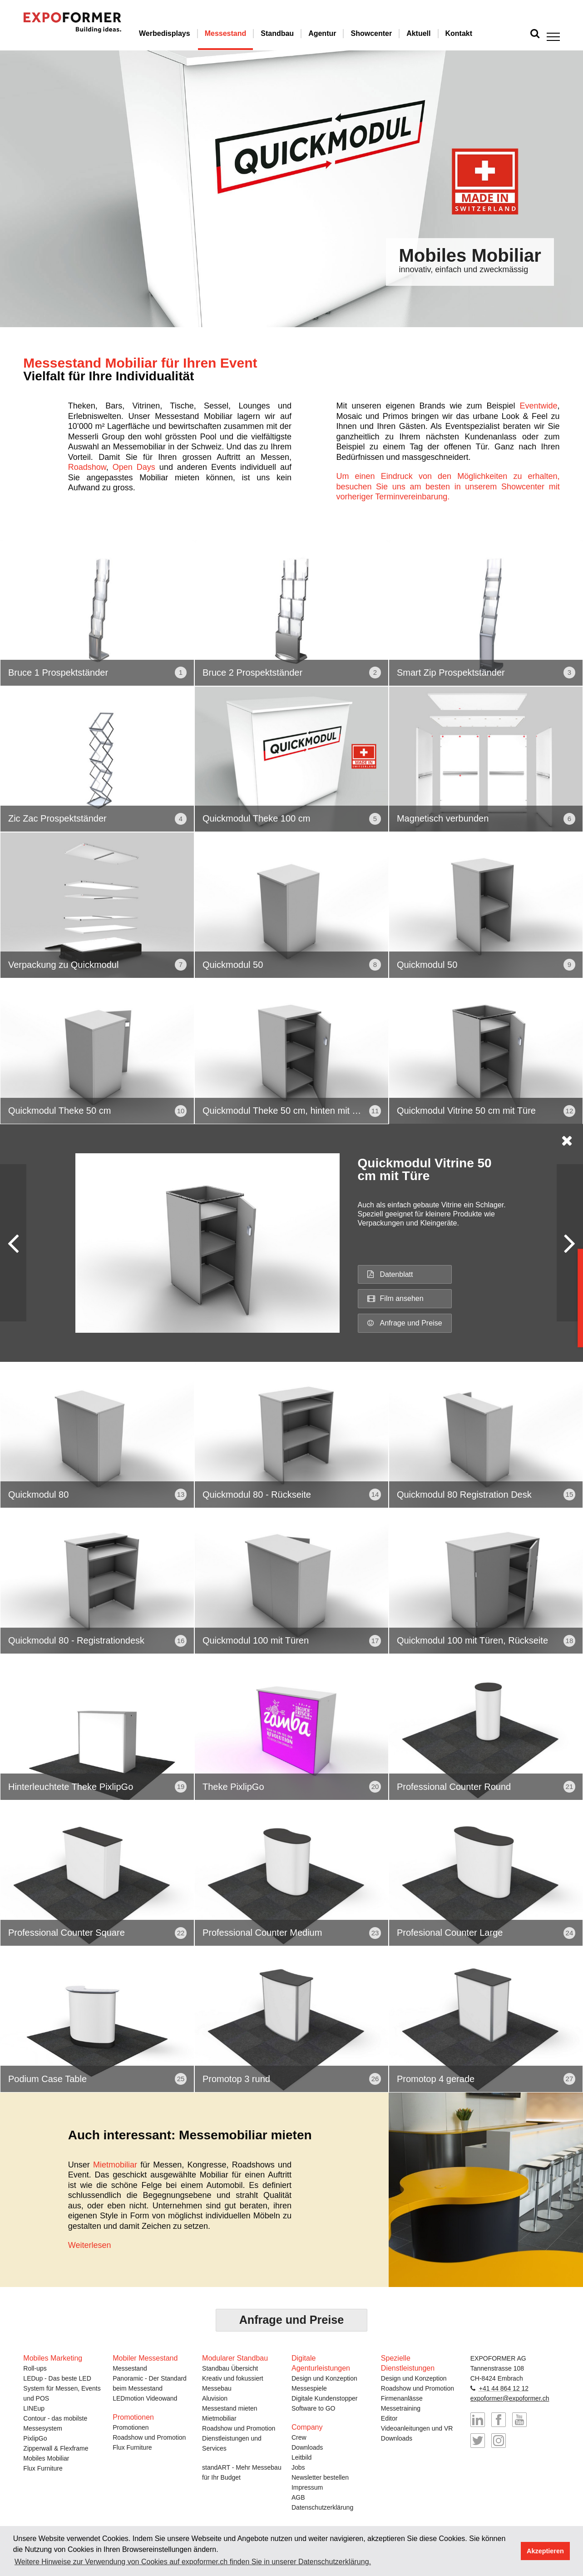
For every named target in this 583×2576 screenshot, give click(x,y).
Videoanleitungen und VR (417, 2427)
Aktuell (432, 33)
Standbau (290, 33)
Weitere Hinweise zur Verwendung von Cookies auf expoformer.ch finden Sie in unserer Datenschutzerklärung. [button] (193, 2562)
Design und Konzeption (324, 2377)
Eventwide (539, 405)
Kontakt (472, 33)
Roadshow (87, 467)
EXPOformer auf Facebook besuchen (498, 2419)
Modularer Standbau (235, 2357)
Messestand (239, 33)
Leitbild (301, 2456)
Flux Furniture (42, 2467)
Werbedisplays (178, 33)
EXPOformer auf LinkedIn (477, 2419)
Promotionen (130, 2426)
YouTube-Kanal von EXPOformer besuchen (519, 2419)
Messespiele (309, 2387)
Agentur (336, 33)
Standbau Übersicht (230, 2367)
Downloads (307, 2446)
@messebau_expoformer (498, 2439)
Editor (389, 2417)
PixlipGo (35, 2437)
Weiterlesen (89, 2245)
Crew (299, 2436)
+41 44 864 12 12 (504, 2387)
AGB (298, 2496)
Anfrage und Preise (404, 1323)
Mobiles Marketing (52, 2357)
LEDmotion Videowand (145, 2397)
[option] (291, 188)
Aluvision (214, 2397)
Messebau (217, 2387)
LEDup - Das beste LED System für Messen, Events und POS (61, 2387)
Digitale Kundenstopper (325, 2397)
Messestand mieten (229, 2407)
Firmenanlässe (402, 2397)
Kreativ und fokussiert (232, 2377)
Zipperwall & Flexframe (55, 2447)
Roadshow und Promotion (149, 2436)
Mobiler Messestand (145, 2357)
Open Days (134, 467)
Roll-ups (34, 2367)
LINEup (33, 2407)
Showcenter (384, 33)
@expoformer (477, 2439)
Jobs (298, 2466)
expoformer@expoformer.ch (509, 2397)
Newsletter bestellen (320, 2476)
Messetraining (400, 2407)
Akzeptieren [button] (545, 2551)
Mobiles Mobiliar (46, 2457)
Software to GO (313, 2407)
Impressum (307, 2486)
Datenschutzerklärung (322, 2506)
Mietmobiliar (115, 2164)
